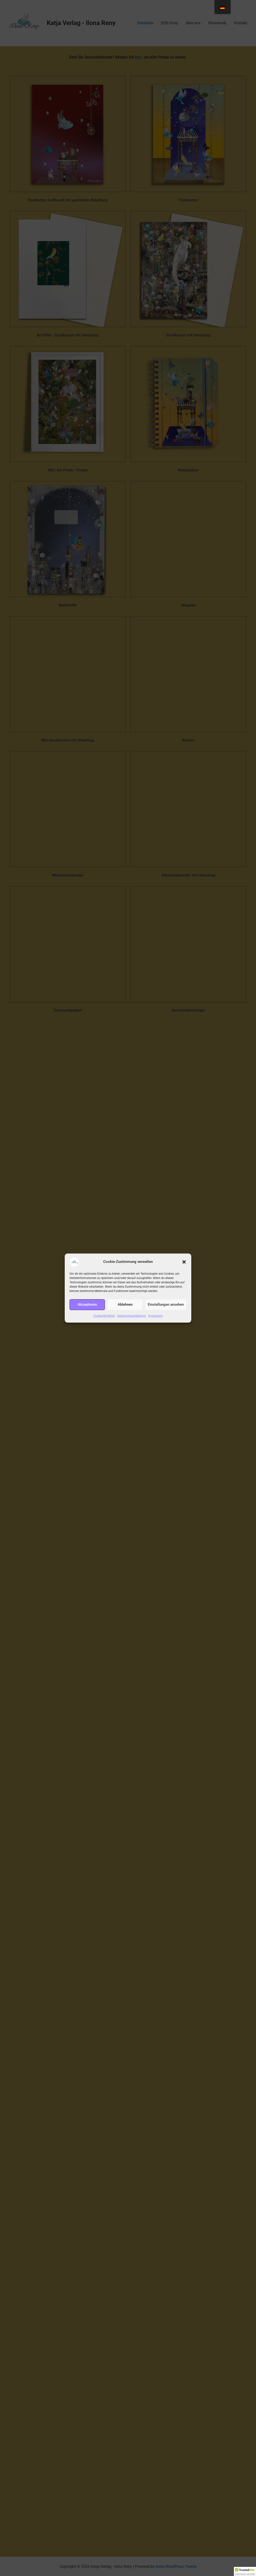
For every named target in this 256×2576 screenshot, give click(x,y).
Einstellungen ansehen (166, 1304)
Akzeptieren (87, 1304)
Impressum (155, 1315)
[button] (184, 1261)
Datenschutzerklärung (131, 1315)
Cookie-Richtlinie (104, 1315)
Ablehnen (125, 1304)
